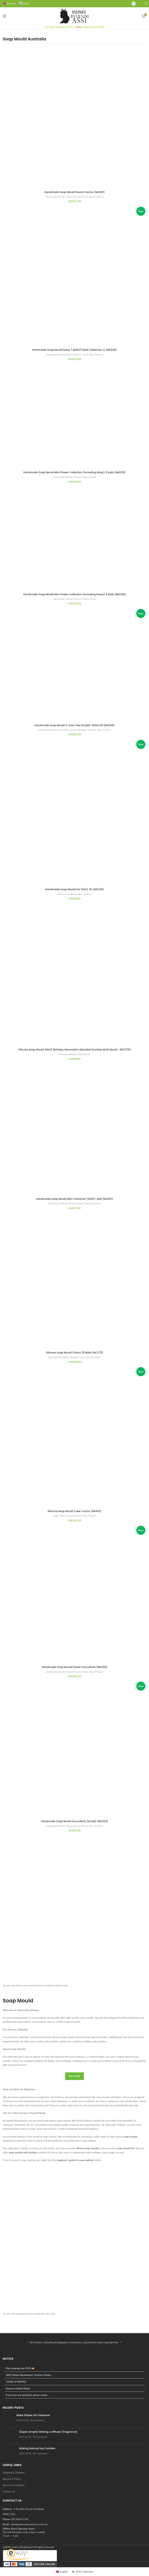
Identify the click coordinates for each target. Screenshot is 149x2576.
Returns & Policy (12, 2478)
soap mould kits (125, 2148)
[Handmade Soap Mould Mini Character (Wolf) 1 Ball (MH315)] (74, 1128)
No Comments (37, 2420)
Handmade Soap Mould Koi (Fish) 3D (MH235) (74, 889)
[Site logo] (74, 15)
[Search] (145, 3)
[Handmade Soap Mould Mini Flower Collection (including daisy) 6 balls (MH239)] (74, 416)
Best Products (96, 196)
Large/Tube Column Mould (67, 1515)
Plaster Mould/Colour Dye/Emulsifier (81, 1357)
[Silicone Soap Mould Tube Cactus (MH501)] (74, 1436)
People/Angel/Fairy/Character (84, 1203)
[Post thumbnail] (8, 2419)
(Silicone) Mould (67, 1054)
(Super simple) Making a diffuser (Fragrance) (48, 2432)
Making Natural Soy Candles (37, 2448)
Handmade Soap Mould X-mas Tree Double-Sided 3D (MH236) (74, 725)
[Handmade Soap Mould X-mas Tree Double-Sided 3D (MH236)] (74, 664)
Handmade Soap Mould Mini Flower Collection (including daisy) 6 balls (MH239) (74, 472)
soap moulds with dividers (23, 2152)
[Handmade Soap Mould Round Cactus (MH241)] (74, 119)
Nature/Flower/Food (77, 196)
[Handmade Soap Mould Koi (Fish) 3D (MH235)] (74, 812)
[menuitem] (9, 3)
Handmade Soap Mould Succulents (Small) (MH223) (74, 1821)
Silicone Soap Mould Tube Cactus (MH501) (74, 1511)
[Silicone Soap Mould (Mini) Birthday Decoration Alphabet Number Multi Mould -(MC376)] (74, 974)
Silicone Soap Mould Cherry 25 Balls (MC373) (74, 1352)
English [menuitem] (64, 2571)
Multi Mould (83, 1054)
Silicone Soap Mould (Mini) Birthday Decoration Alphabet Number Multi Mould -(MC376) (74, 1049)
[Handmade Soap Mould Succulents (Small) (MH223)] (74, 1749)
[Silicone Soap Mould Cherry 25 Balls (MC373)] (74, 1280)
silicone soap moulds (87, 2148)
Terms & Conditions (14, 2485)
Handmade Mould (55, 196)
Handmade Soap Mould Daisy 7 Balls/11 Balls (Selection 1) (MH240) (74, 350)
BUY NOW (74, 2076)
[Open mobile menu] (4, 16)
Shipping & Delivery (14, 2472)
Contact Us (9, 2491)
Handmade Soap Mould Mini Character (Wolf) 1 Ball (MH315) (74, 1199)
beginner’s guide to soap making (75, 2160)
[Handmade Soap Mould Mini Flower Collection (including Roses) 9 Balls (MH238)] (74, 538)
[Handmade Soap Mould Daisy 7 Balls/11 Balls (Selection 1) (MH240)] (74, 276)
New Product (96, 354)
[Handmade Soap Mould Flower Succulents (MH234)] (74, 1594)
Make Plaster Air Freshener (33, 2415)
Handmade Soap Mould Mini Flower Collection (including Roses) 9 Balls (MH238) (74, 594)
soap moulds (131, 2136)
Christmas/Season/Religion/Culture (77, 729)
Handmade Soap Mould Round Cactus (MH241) (74, 192)
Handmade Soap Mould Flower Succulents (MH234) (74, 1667)
